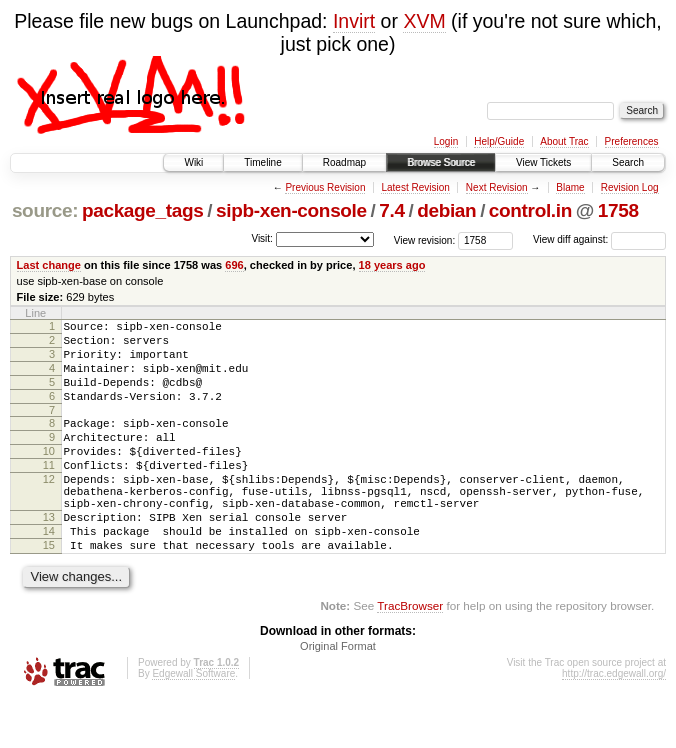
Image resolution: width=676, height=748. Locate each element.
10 (49, 475)
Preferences (632, 141)
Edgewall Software (193, 721)
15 (49, 590)
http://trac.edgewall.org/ (614, 721)
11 (49, 492)
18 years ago (392, 265)
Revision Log (630, 187)
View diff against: (599, 239)
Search (628, 162)
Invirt (354, 21)
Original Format (338, 694)
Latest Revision (415, 187)
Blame (570, 187)
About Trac (564, 141)
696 (234, 265)
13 (49, 556)
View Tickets (543, 162)
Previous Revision (325, 187)
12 (49, 509)
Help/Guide (499, 141)
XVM (424, 21)
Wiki (193, 162)
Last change (49, 265)
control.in (530, 210)
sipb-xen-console (291, 210)
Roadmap (344, 162)
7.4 (391, 210)
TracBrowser (410, 653)
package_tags (143, 210)
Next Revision (497, 187)
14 (49, 573)
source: (45, 210)
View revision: (425, 239)
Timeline (262, 162)
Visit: (262, 238)
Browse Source (441, 162)
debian (446, 210)
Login (446, 141)
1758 (618, 210)
